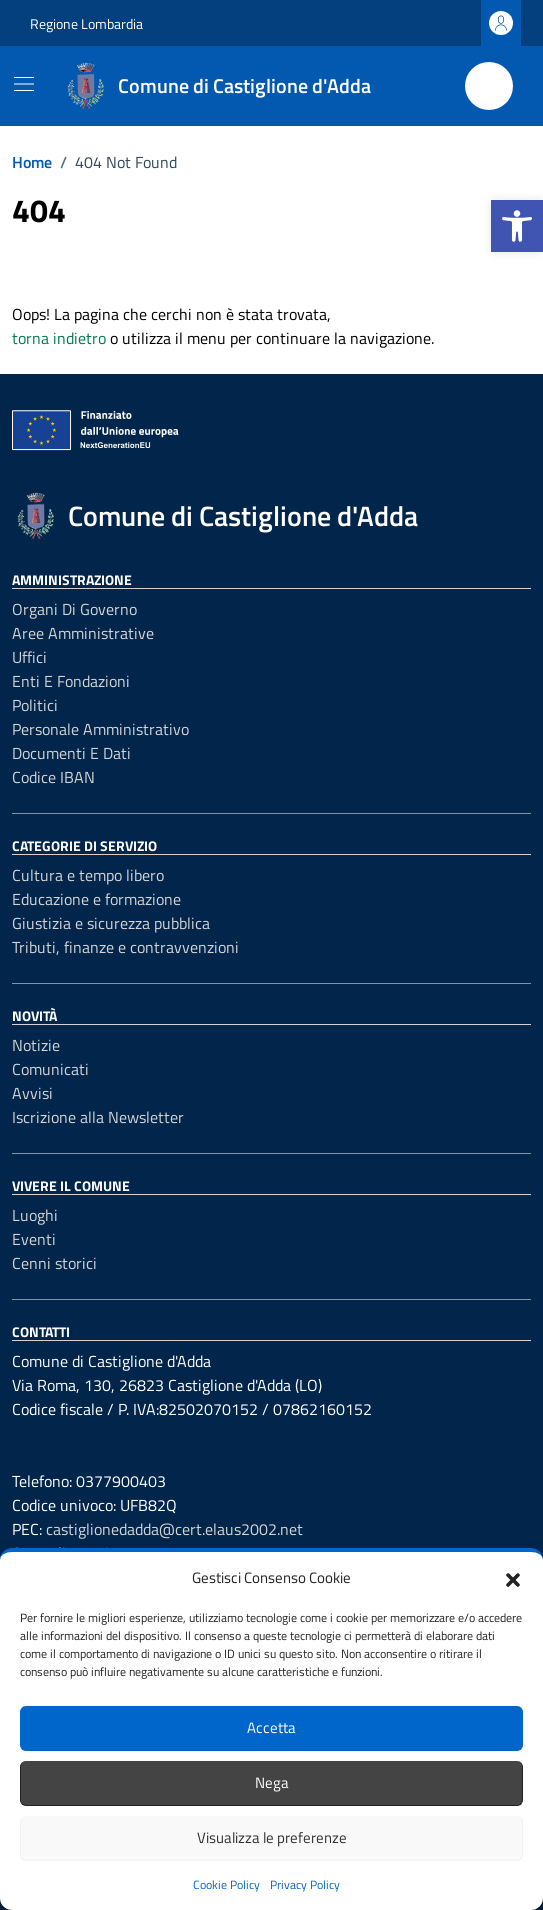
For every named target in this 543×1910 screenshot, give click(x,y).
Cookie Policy (226, 1884)
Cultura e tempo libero (88, 875)
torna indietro (59, 338)
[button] (517, 226)
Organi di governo (74, 609)
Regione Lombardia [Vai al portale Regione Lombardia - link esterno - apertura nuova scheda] (86, 23)
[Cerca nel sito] (489, 86)
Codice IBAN (53, 777)
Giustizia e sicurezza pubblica (111, 923)
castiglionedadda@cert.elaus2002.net (174, 1529)
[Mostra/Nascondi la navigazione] (24, 84)
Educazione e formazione (96, 899)
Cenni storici (54, 1263)
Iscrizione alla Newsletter (98, 1117)
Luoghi (35, 1215)
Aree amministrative (83, 633)
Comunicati (50, 1069)
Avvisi (32, 1093)
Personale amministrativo (100, 729)
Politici (35, 705)
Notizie (36, 1045)
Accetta (271, 1727)
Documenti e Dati (71, 753)
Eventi (34, 1239)
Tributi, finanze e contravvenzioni (125, 947)
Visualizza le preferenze (272, 1837)
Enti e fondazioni (71, 681)
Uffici (29, 657)
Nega (272, 1782)
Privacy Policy (305, 1884)
